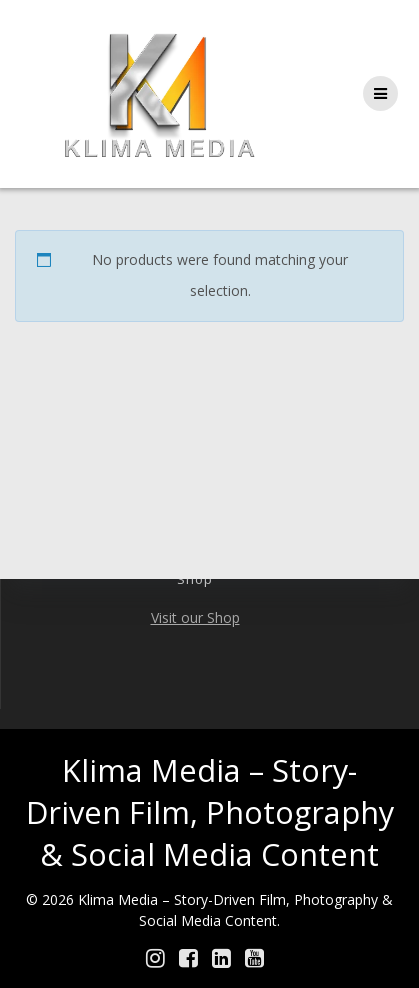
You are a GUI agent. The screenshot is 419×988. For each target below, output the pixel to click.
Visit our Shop (195, 617)
